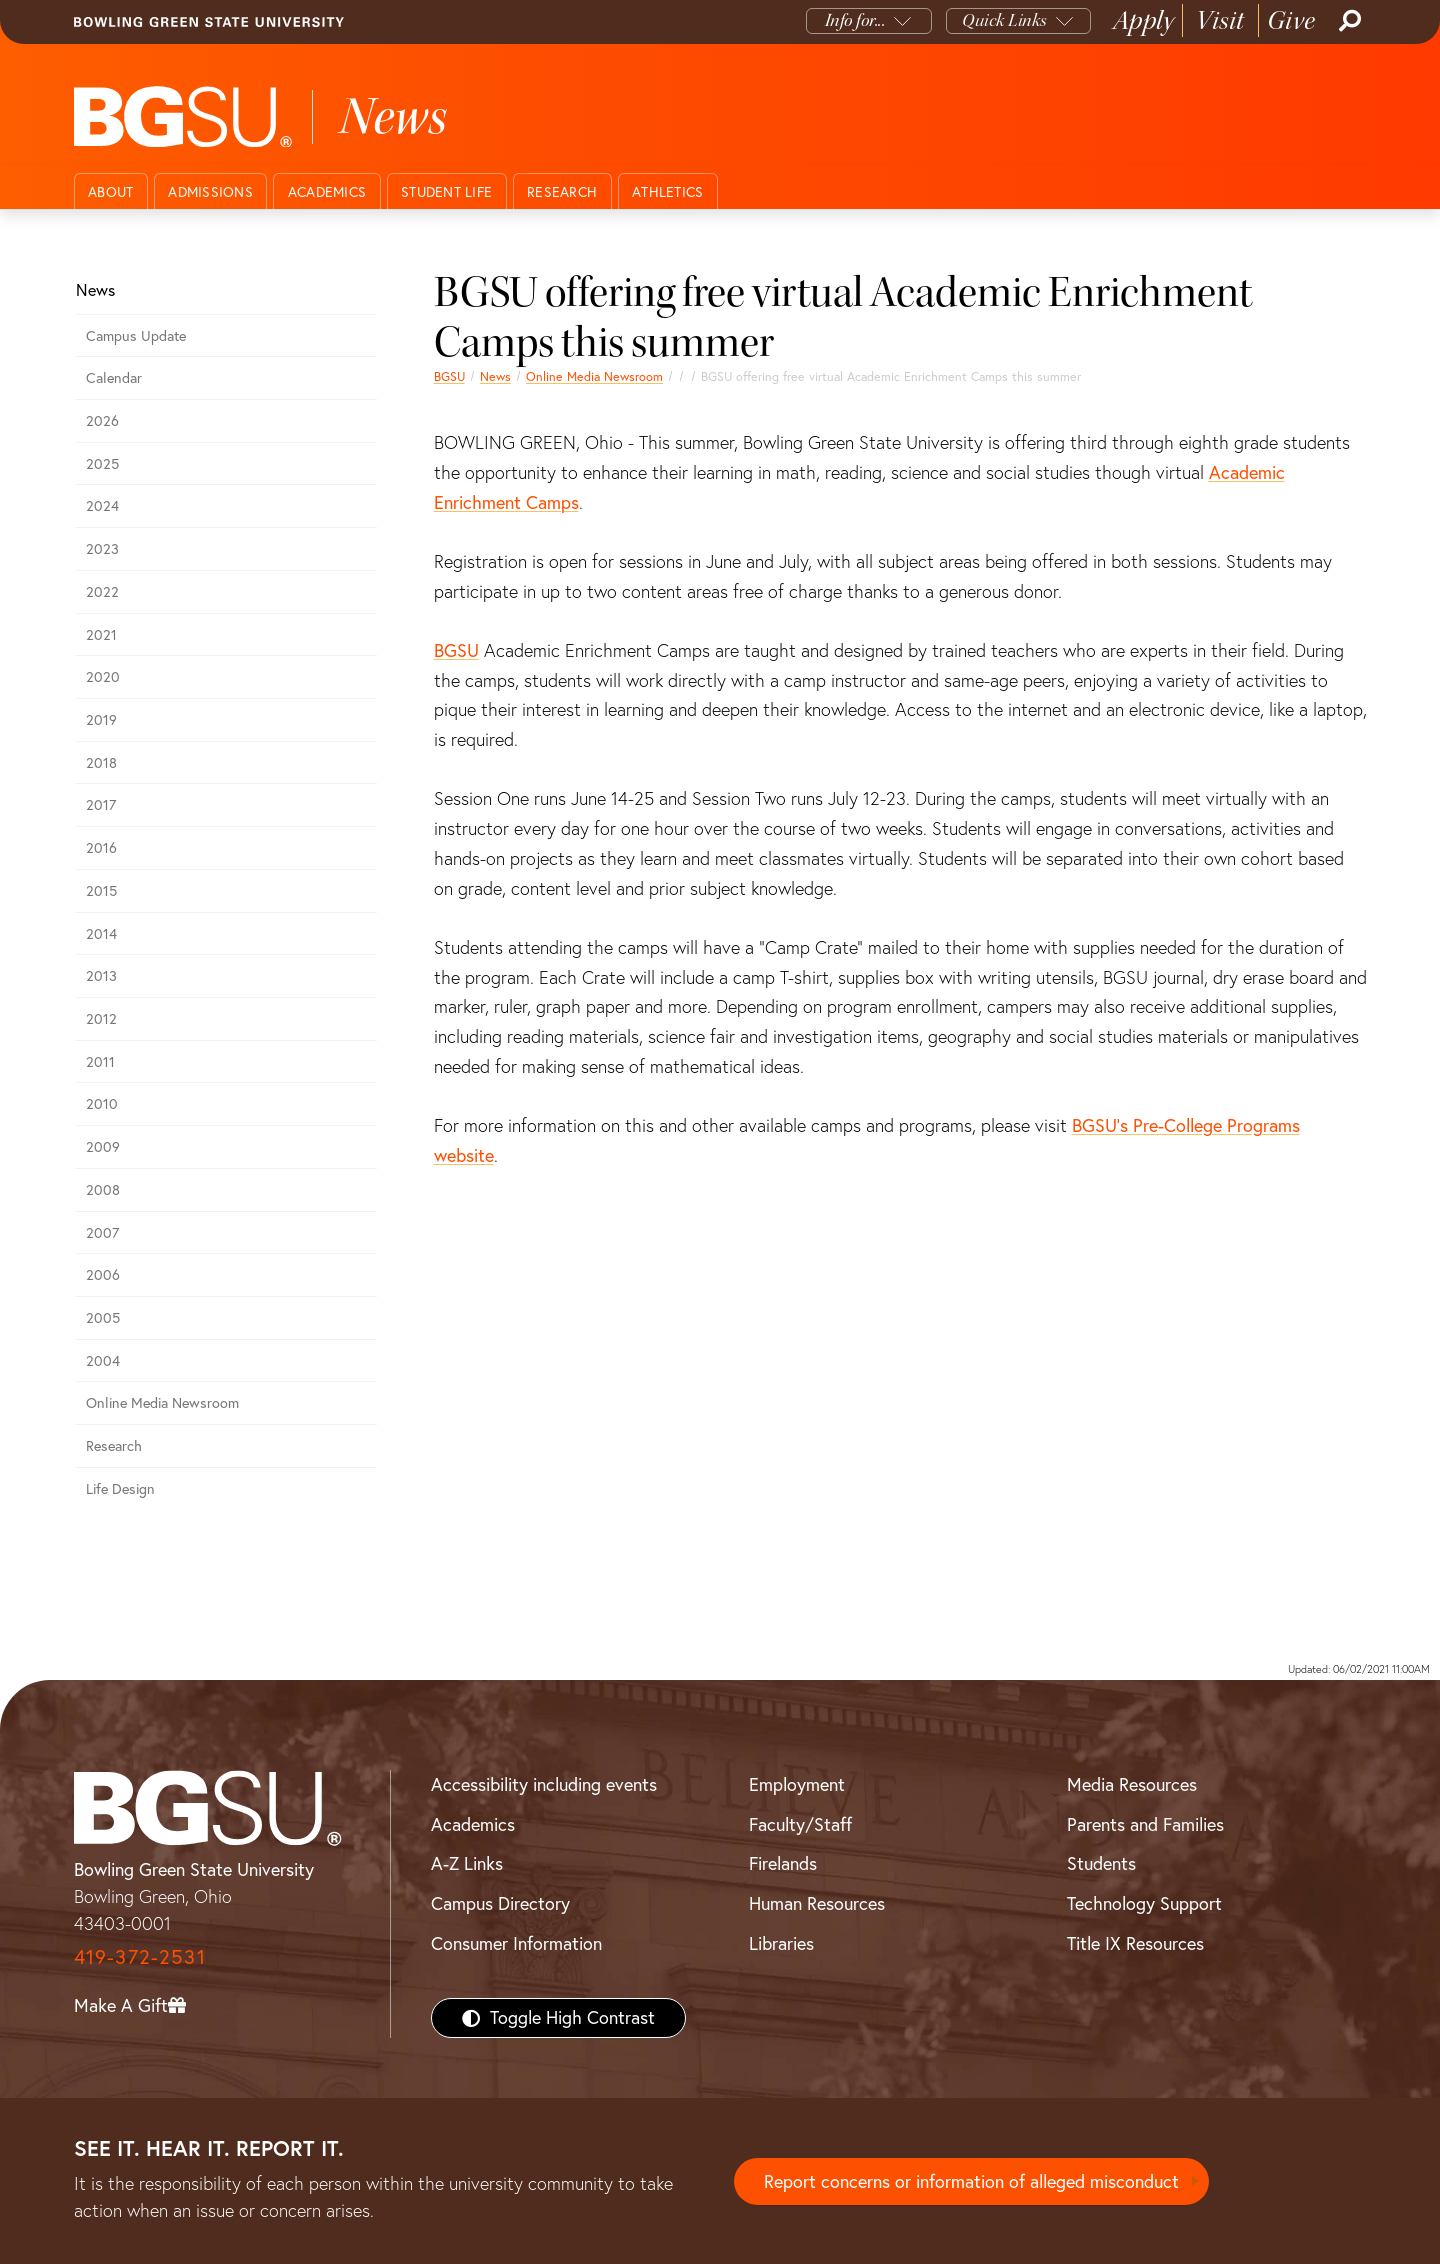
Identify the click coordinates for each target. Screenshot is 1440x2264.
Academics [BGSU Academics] (473, 1824)
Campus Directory (500, 1903)
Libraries (781, 1943)
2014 (101, 934)
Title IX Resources (1135, 1943)
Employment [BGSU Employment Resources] (797, 1784)
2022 (102, 592)
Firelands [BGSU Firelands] (783, 1863)
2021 (101, 635)
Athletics (667, 192)
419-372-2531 (140, 1956)
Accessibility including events (544, 1784)
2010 (102, 1104)
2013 (101, 976)
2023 (102, 549)
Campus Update (136, 336)
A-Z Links (467, 1863)
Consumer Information (516, 1943)
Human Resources (817, 1903)
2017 (101, 805)
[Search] (1348, 21)
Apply (1144, 20)
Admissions (210, 192)
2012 (101, 1019)
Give (1291, 20)
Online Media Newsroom (594, 376)
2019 (101, 720)
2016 (101, 848)
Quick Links (1004, 20)
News (495, 376)
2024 (102, 506)
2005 (103, 1318)
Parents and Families (1145, 1824)
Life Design (120, 1489)
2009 (103, 1147)
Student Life (446, 192)
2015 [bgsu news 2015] (101, 891)
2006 (103, 1275)
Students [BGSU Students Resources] (1101, 1863)
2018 (101, 763)
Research (562, 192)
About (110, 192)
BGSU (449, 376)
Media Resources (1132, 1784)
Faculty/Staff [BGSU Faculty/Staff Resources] (800, 1824)
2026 (102, 421)
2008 (103, 1190)
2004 (103, 1361)
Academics (327, 192)
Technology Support (1144, 1903)
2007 (102, 1233)
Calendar (114, 378)
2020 (103, 677)
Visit (1220, 20)
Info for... (855, 20)
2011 (100, 1062)
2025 (102, 464)
